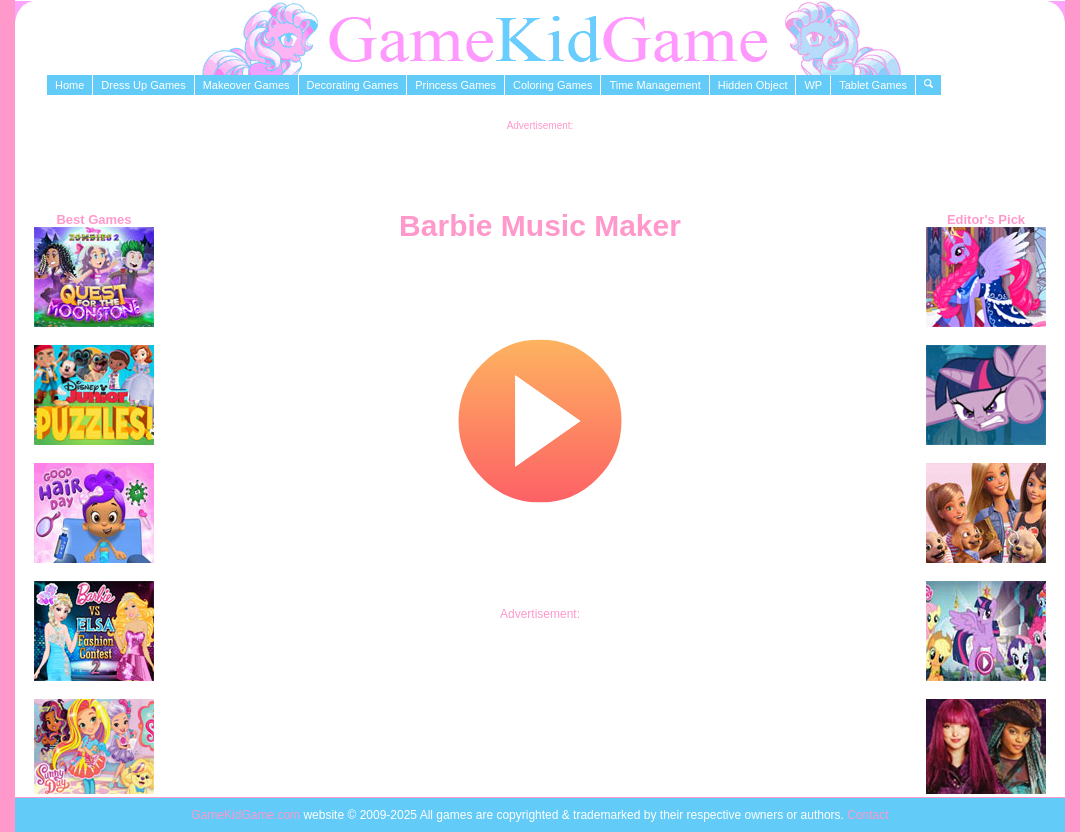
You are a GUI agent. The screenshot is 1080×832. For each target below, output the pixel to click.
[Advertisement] (540, 161)
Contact (867, 815)
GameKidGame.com (247, 815)
